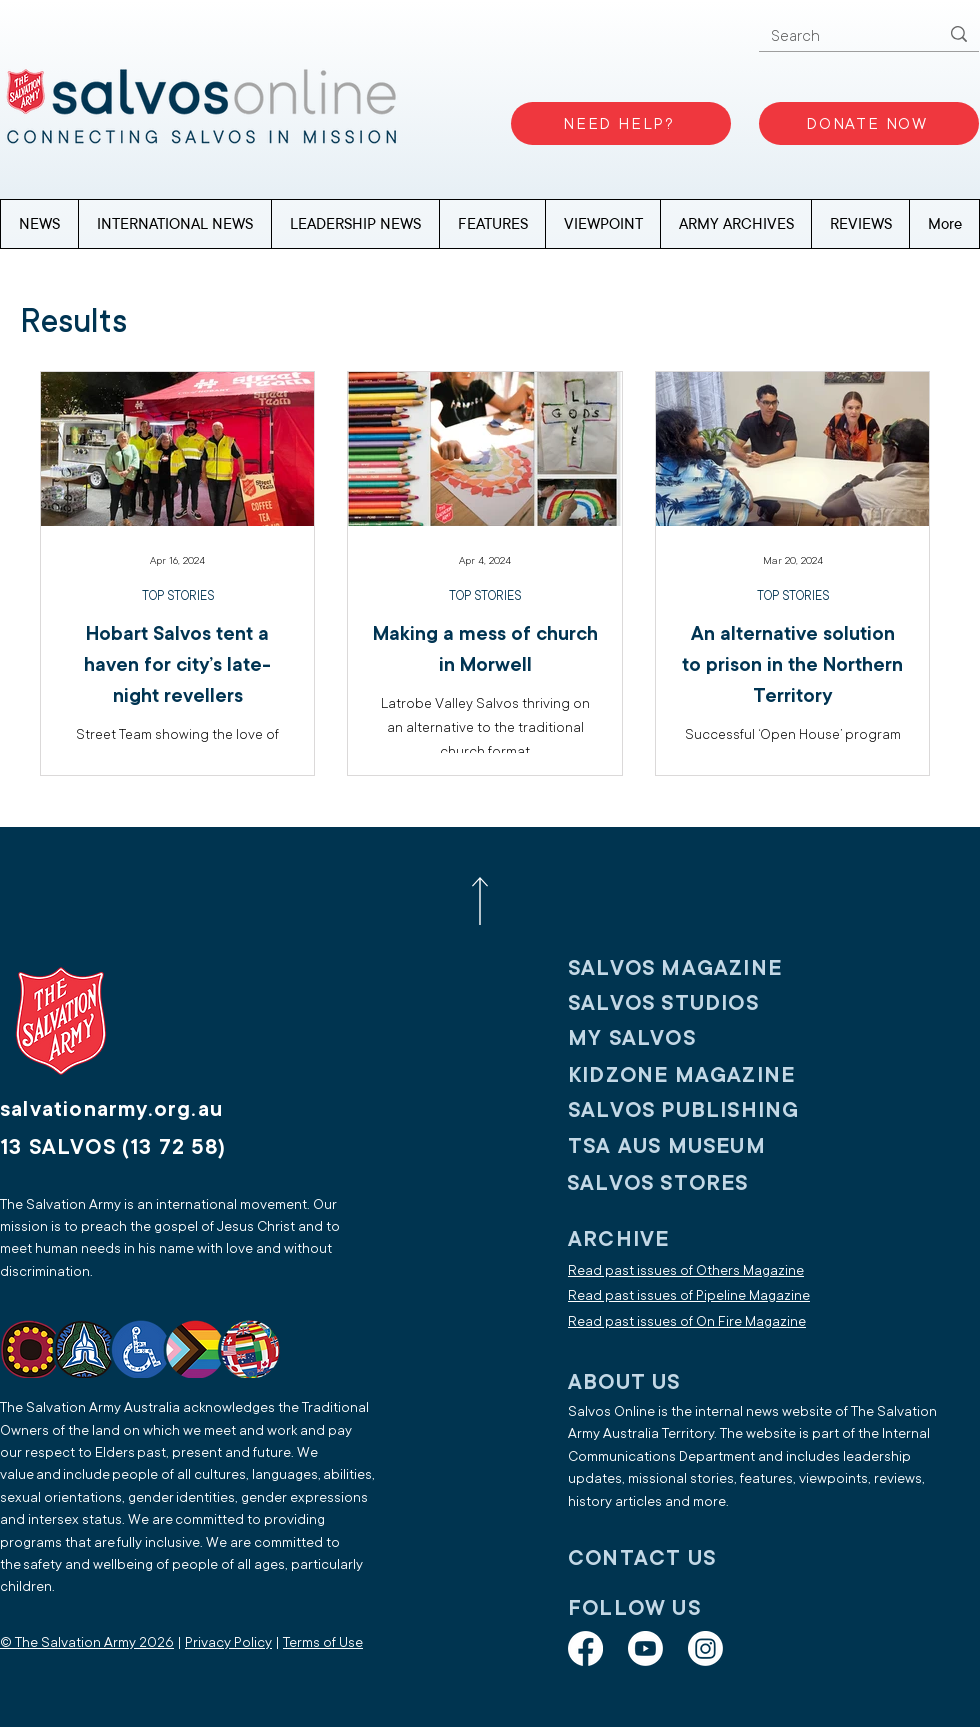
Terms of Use (323, 1642)
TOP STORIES (178, 596)
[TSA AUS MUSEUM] (699, 1146)
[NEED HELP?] (621, 123)
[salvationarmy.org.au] (135, 1109)
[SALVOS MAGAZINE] (699, 968)
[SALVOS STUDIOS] (699, 1003)
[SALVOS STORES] (698, 1183)
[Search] (840, 36)
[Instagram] (705, 1648)
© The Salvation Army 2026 (87, 1642)
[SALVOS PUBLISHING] (699, 1110)
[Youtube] (645, 1648)
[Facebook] (585, 1648)
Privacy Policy (228, 1642)
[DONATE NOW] (869, 123)
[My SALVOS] (699, 1038)
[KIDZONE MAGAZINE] (699, 1075)
